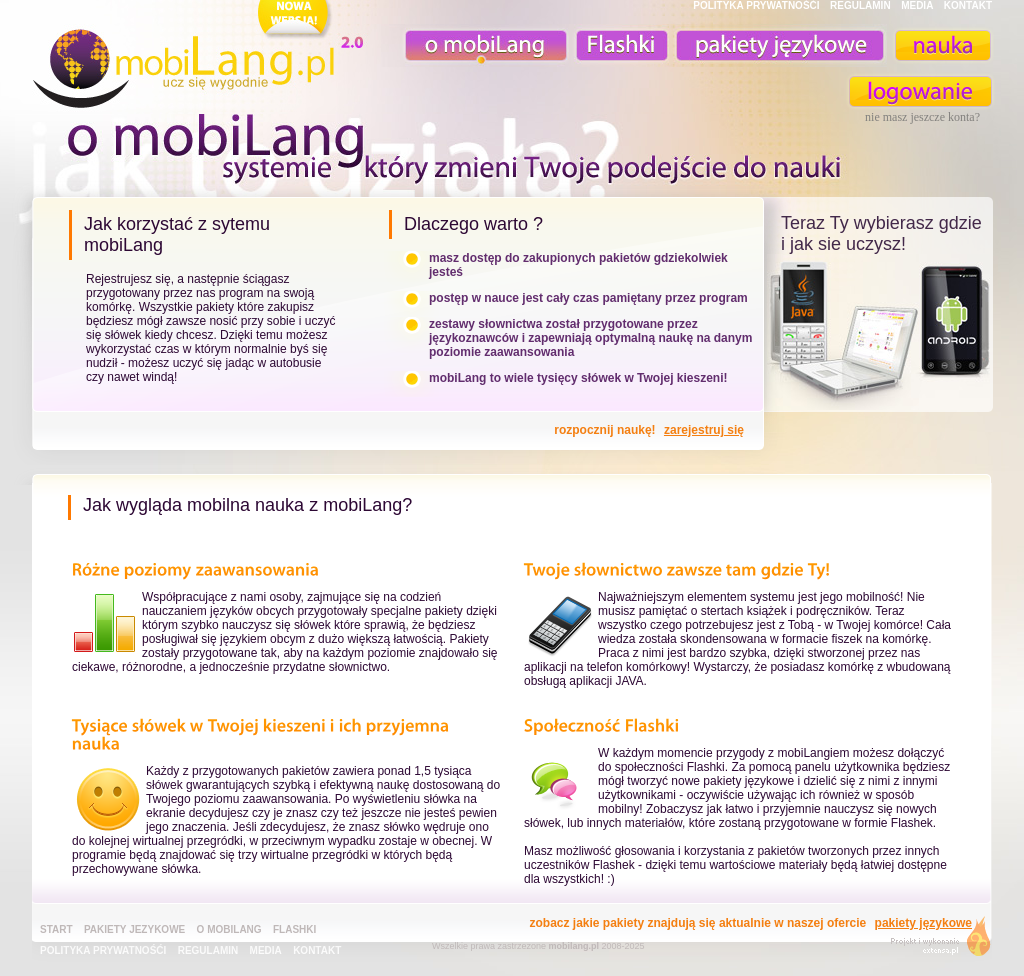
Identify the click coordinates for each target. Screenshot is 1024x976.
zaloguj (921, 91)
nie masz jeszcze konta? (922, 117)
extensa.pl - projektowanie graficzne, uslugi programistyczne (934, 940)
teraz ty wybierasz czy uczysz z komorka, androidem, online (878, 332)
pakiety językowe (778, 45)
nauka (942, 45)
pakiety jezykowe (134, 929)
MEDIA (917, 5)
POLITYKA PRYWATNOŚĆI (756, 5)
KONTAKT (968, 5)
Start (56, 929)
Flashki (294, 929)
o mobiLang (475, 45)
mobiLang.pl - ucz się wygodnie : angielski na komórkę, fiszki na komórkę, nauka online (202, 57)
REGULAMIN (860, 5)
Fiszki (619, 45)
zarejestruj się (704, 430)
